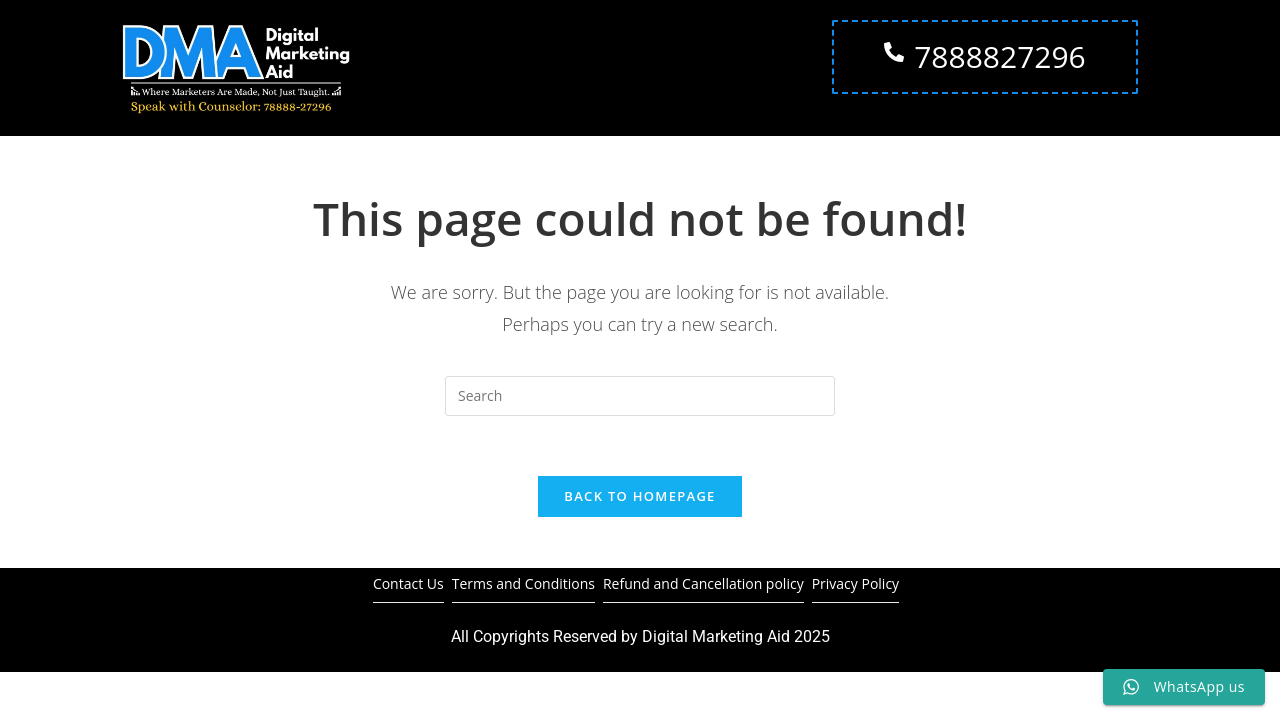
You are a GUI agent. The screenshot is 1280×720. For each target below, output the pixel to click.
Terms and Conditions (523, 584)
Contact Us (408, 584)
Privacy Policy (855, 584)
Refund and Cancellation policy (703, 584)
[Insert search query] (640, 396)
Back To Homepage (639, 497)
